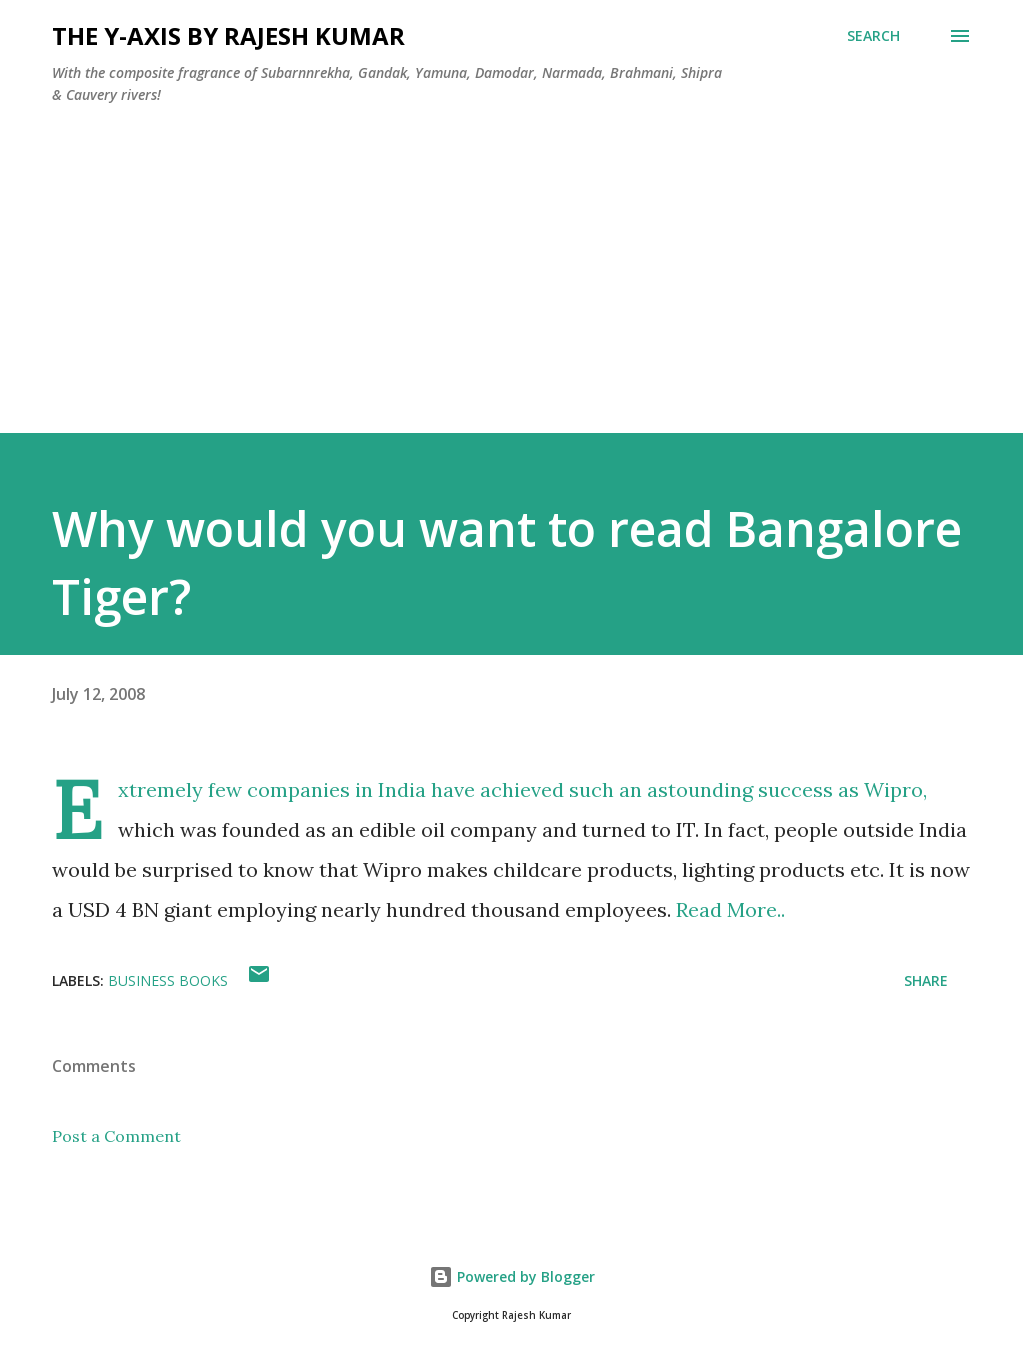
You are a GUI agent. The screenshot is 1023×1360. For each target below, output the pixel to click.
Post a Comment (116, 1136)
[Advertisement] (511, 293)
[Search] (873, 36)
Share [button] (926, 980)
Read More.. (730, 909)
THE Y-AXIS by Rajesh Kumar (228, 35)
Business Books (168, 980)
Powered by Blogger (512, 1276)
